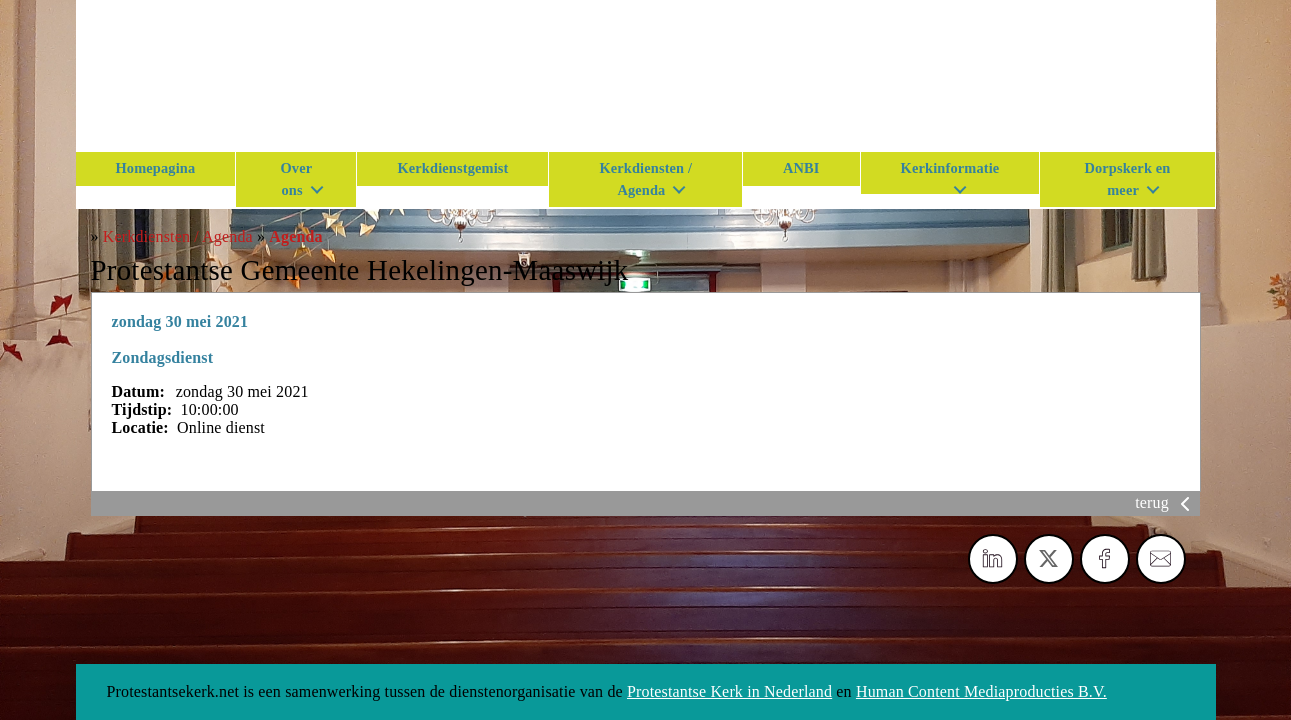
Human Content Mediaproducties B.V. (981, 691)
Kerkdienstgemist (452, 168)
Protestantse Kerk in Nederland (729, 691)
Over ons (297, 179)
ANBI (801, 168)
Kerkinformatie (950, 168)
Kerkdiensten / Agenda (645, 179)
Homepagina (156, 168)
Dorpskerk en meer (1127, 179)
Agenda (295, 236)
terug (1166, 502)
